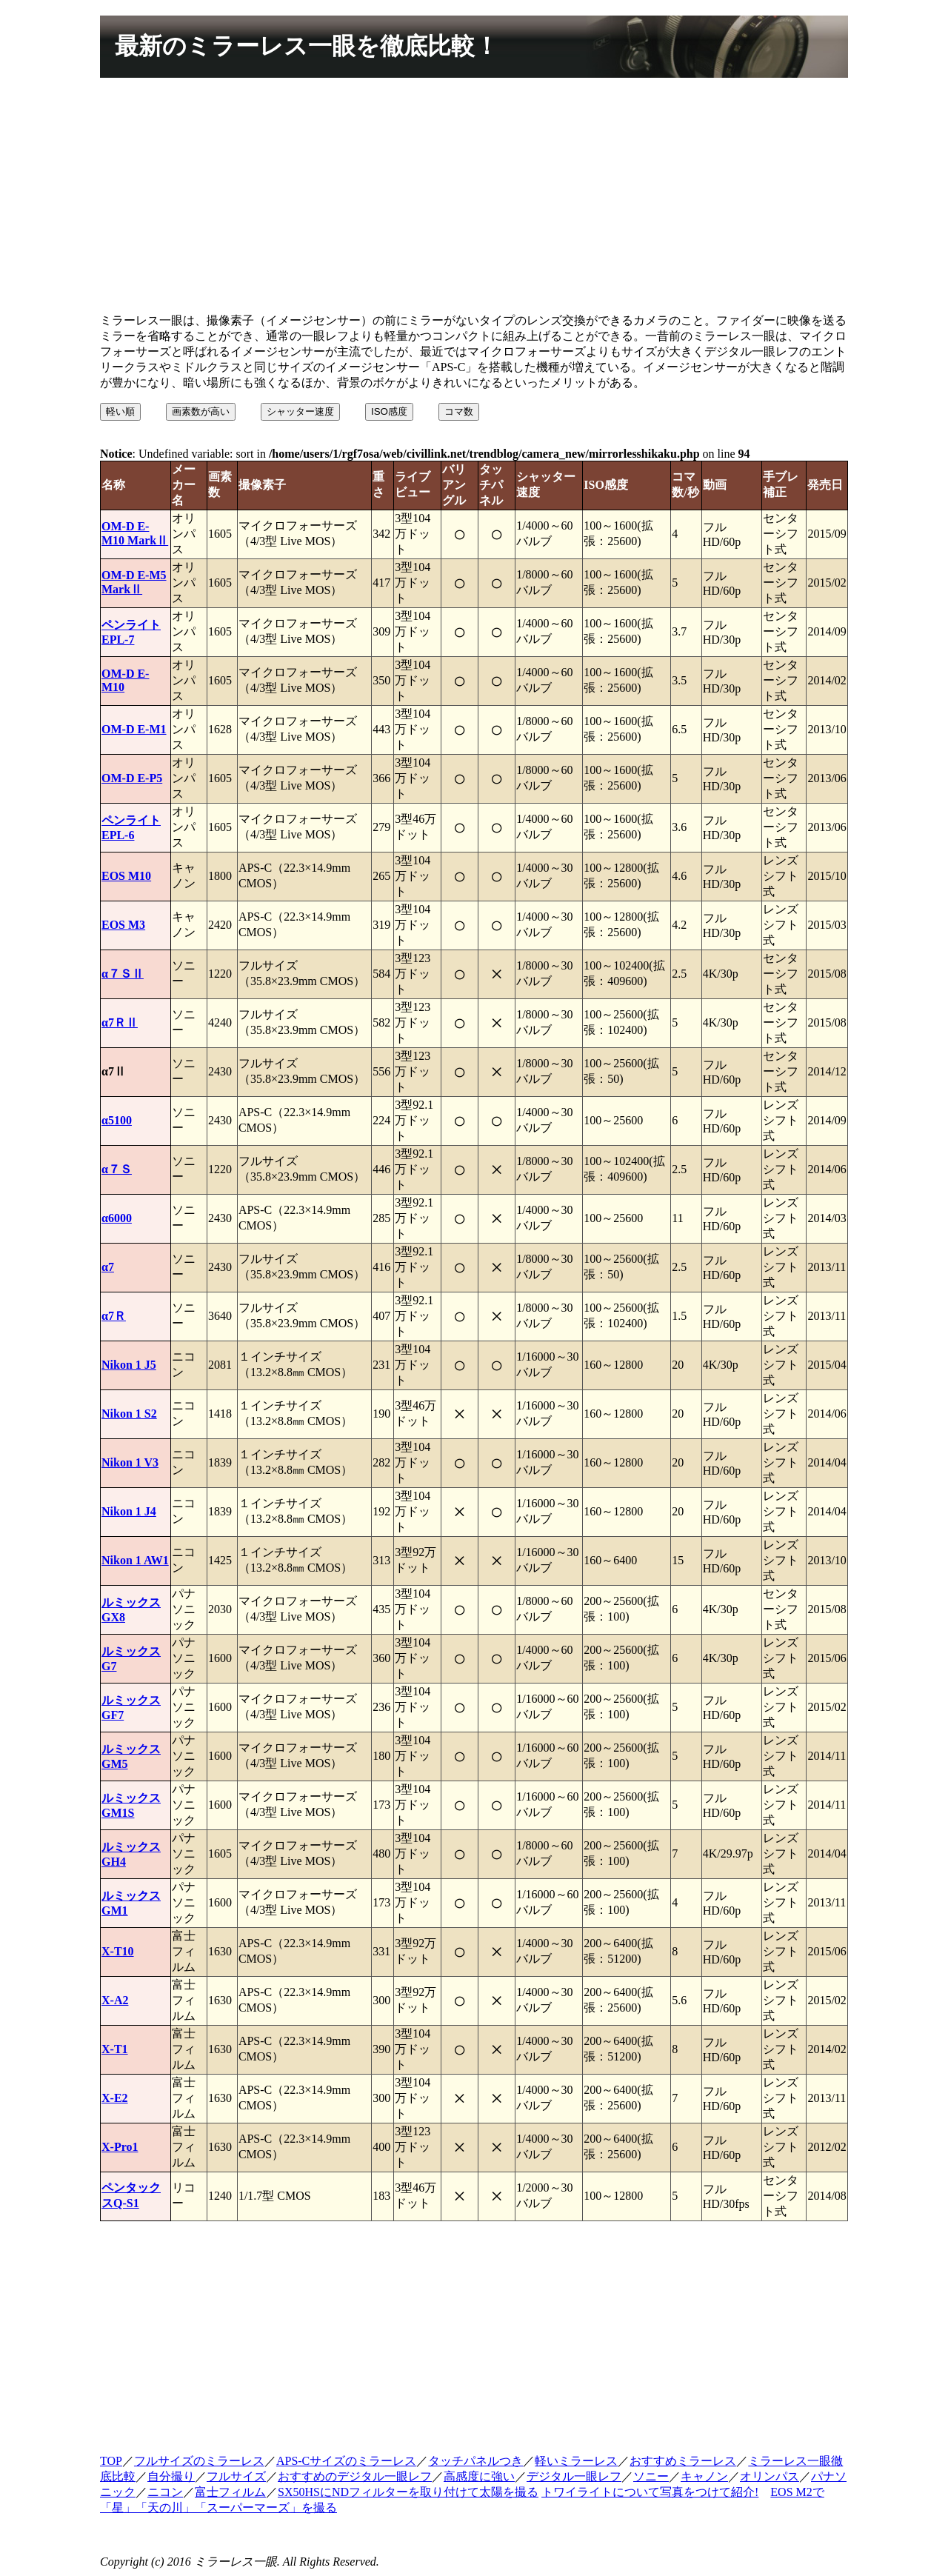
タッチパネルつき (475, 2461)
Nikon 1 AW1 (135, 1560)
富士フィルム (230, 2492)
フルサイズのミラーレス (199, 2461)
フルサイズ (236, 2476)
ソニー (651, 2476)
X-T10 (117, 1951)
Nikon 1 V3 (129, 1462)
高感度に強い (479, 2476)
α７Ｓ (116, 1169)
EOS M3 (123, 924)
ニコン (165, 2492)
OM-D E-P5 (131, 778)
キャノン (704, 2476)
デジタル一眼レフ (574, 2476)
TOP (111, 2461)
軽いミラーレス (576, 2461)
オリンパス (769, 2476)
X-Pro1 (119, 2146)
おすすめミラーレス (683, 2461)
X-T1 (114, 2049)
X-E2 (114, 2098)
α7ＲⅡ (119, 1022)
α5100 (116, 1120)
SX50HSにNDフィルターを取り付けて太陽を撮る (408, 2492)
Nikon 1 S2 (129, 1413)
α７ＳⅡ (122, 973)
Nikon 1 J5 (128, 1364)
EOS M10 (126, 876)
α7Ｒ (113, 1315)
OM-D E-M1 (134, 729)
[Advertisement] (474, 197)
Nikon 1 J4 (128, 1511)
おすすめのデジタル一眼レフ (355, 2476)
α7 (107, 1267)
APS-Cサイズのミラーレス (346, 2461)
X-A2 (114, 2000)
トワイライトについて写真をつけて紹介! (649, 2492)
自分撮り (171, 2476)
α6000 (116, 1218)
